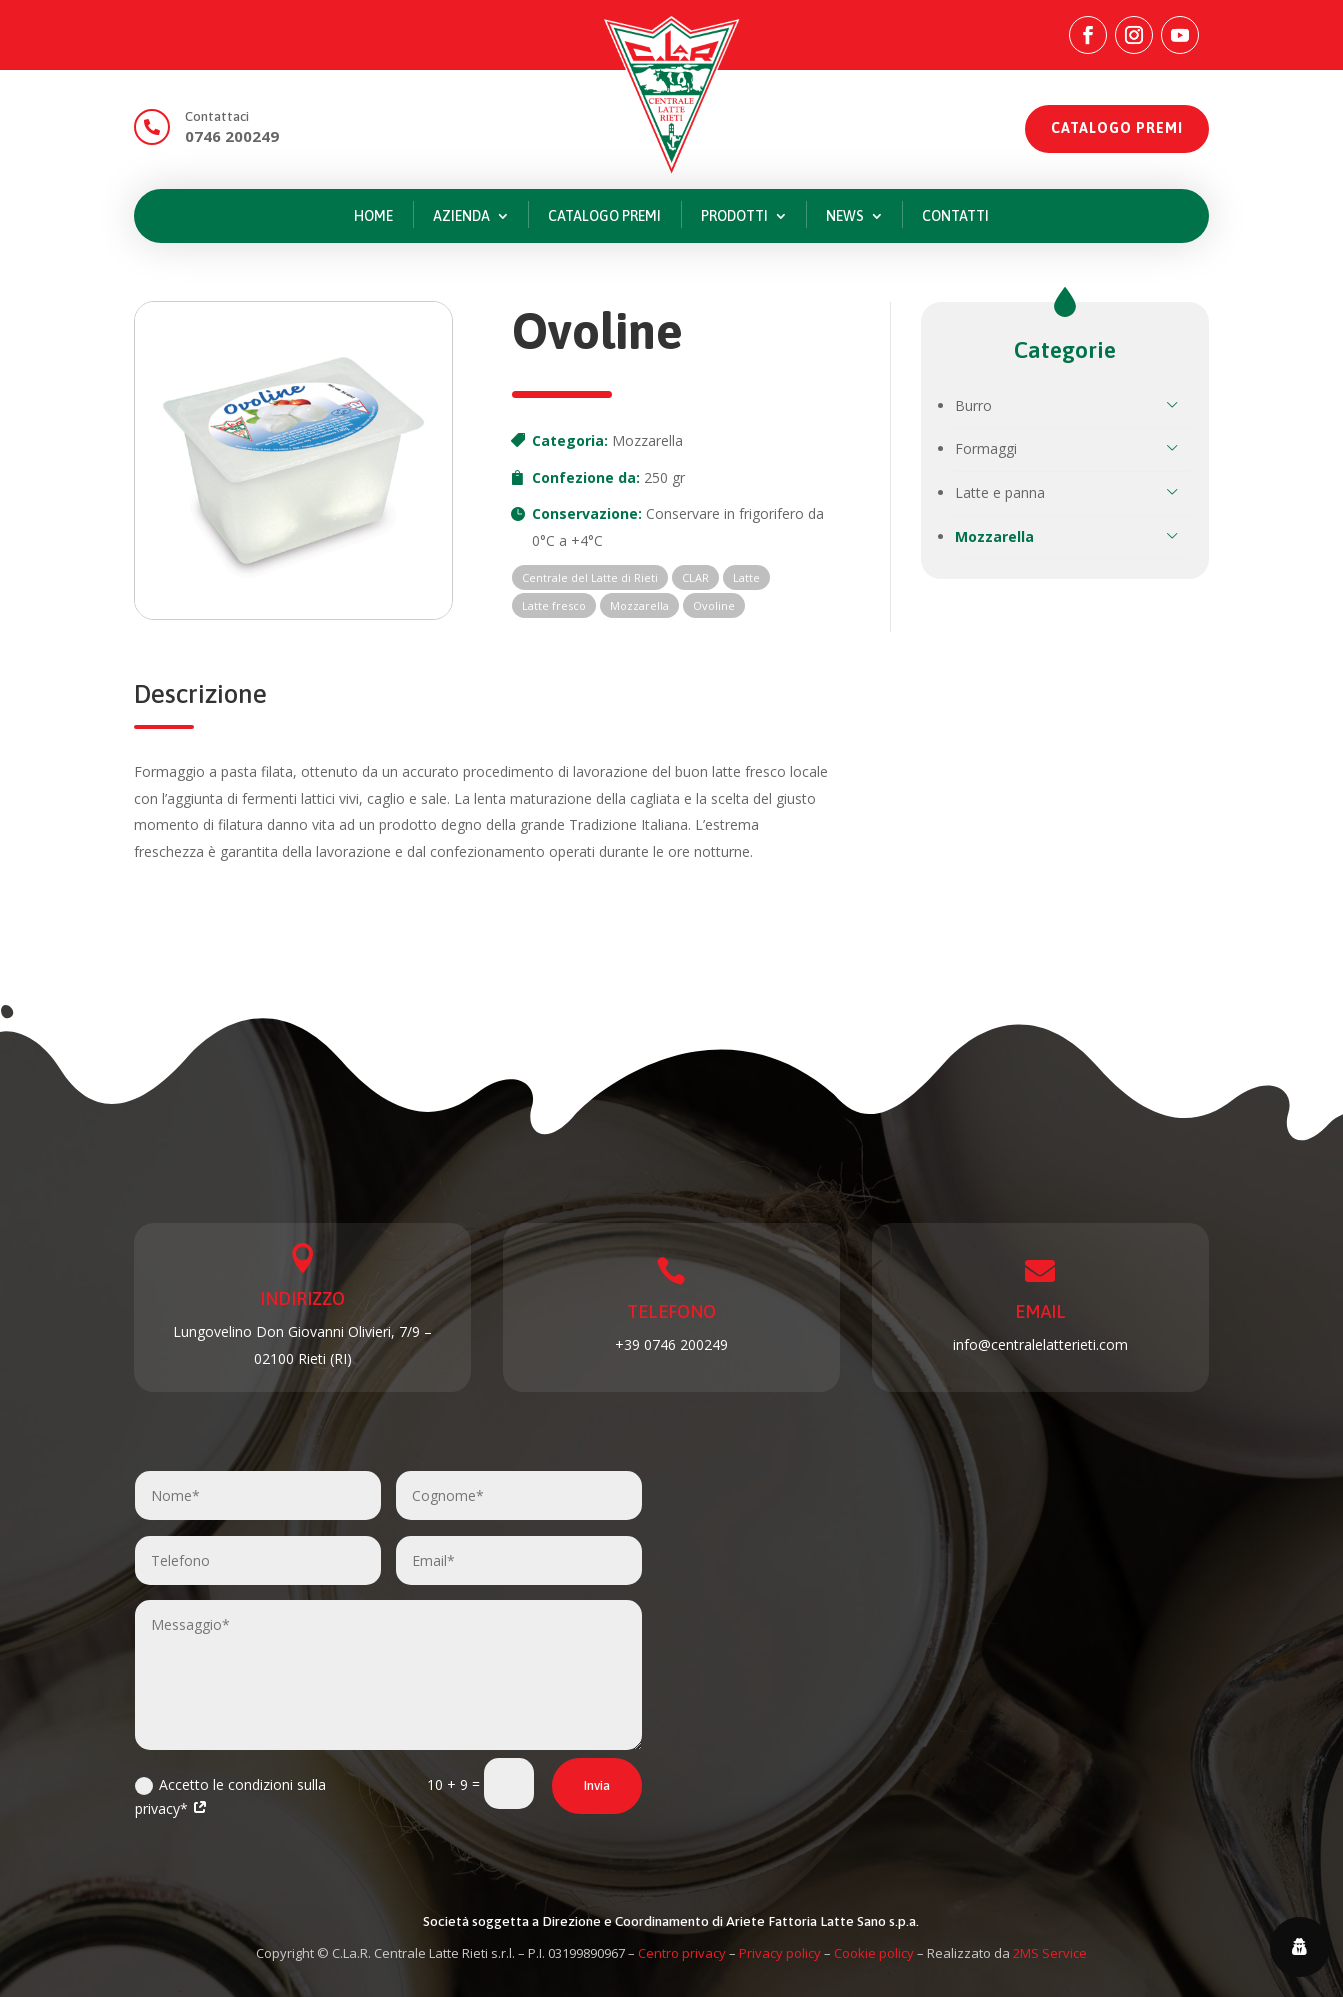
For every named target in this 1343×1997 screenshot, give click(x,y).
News (845, 216)
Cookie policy (874, 1953)
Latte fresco (554, 605)
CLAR (695, 577)
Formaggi (986, 448)
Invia (597, 1785)
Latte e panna (1000, 492)
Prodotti (734, 216)
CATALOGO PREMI (1117, 128)
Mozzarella (647, 440)
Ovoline (714, 605)
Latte (746, 577)
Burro (973, 405)
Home (373, 216)
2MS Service (1050, 1953)
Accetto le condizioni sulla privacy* (230, 1796)
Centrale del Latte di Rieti (590, 577)
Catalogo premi (604, 216)
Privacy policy (780, 1953)
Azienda (461, 216)
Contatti (955, 216)
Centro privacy (682, 1953)
